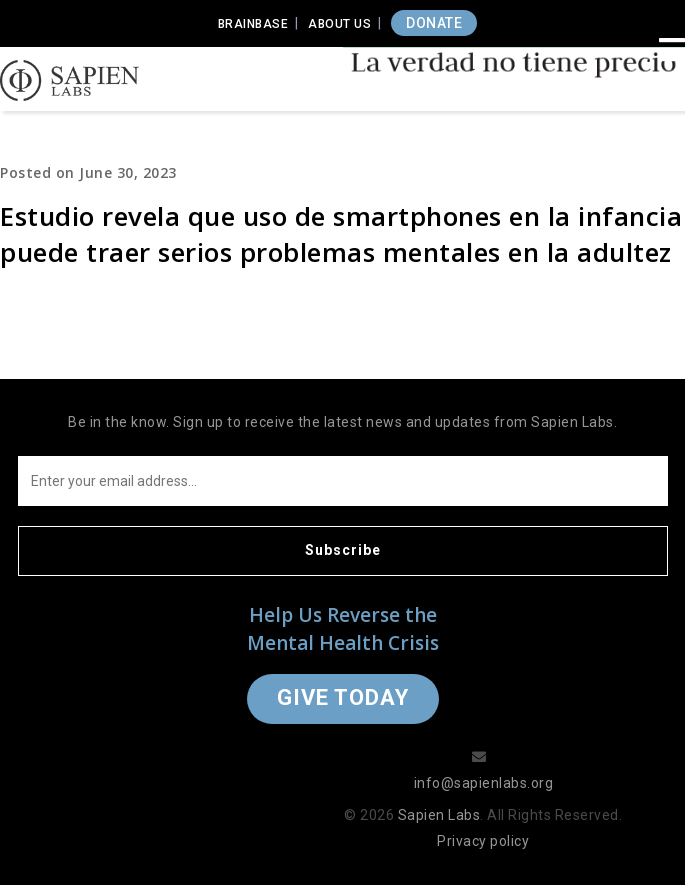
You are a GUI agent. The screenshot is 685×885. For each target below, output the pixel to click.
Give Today (343, 697)
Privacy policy (483, 841)
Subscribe (343, 550)
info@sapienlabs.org (484, 783)
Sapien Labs (439, 815)
